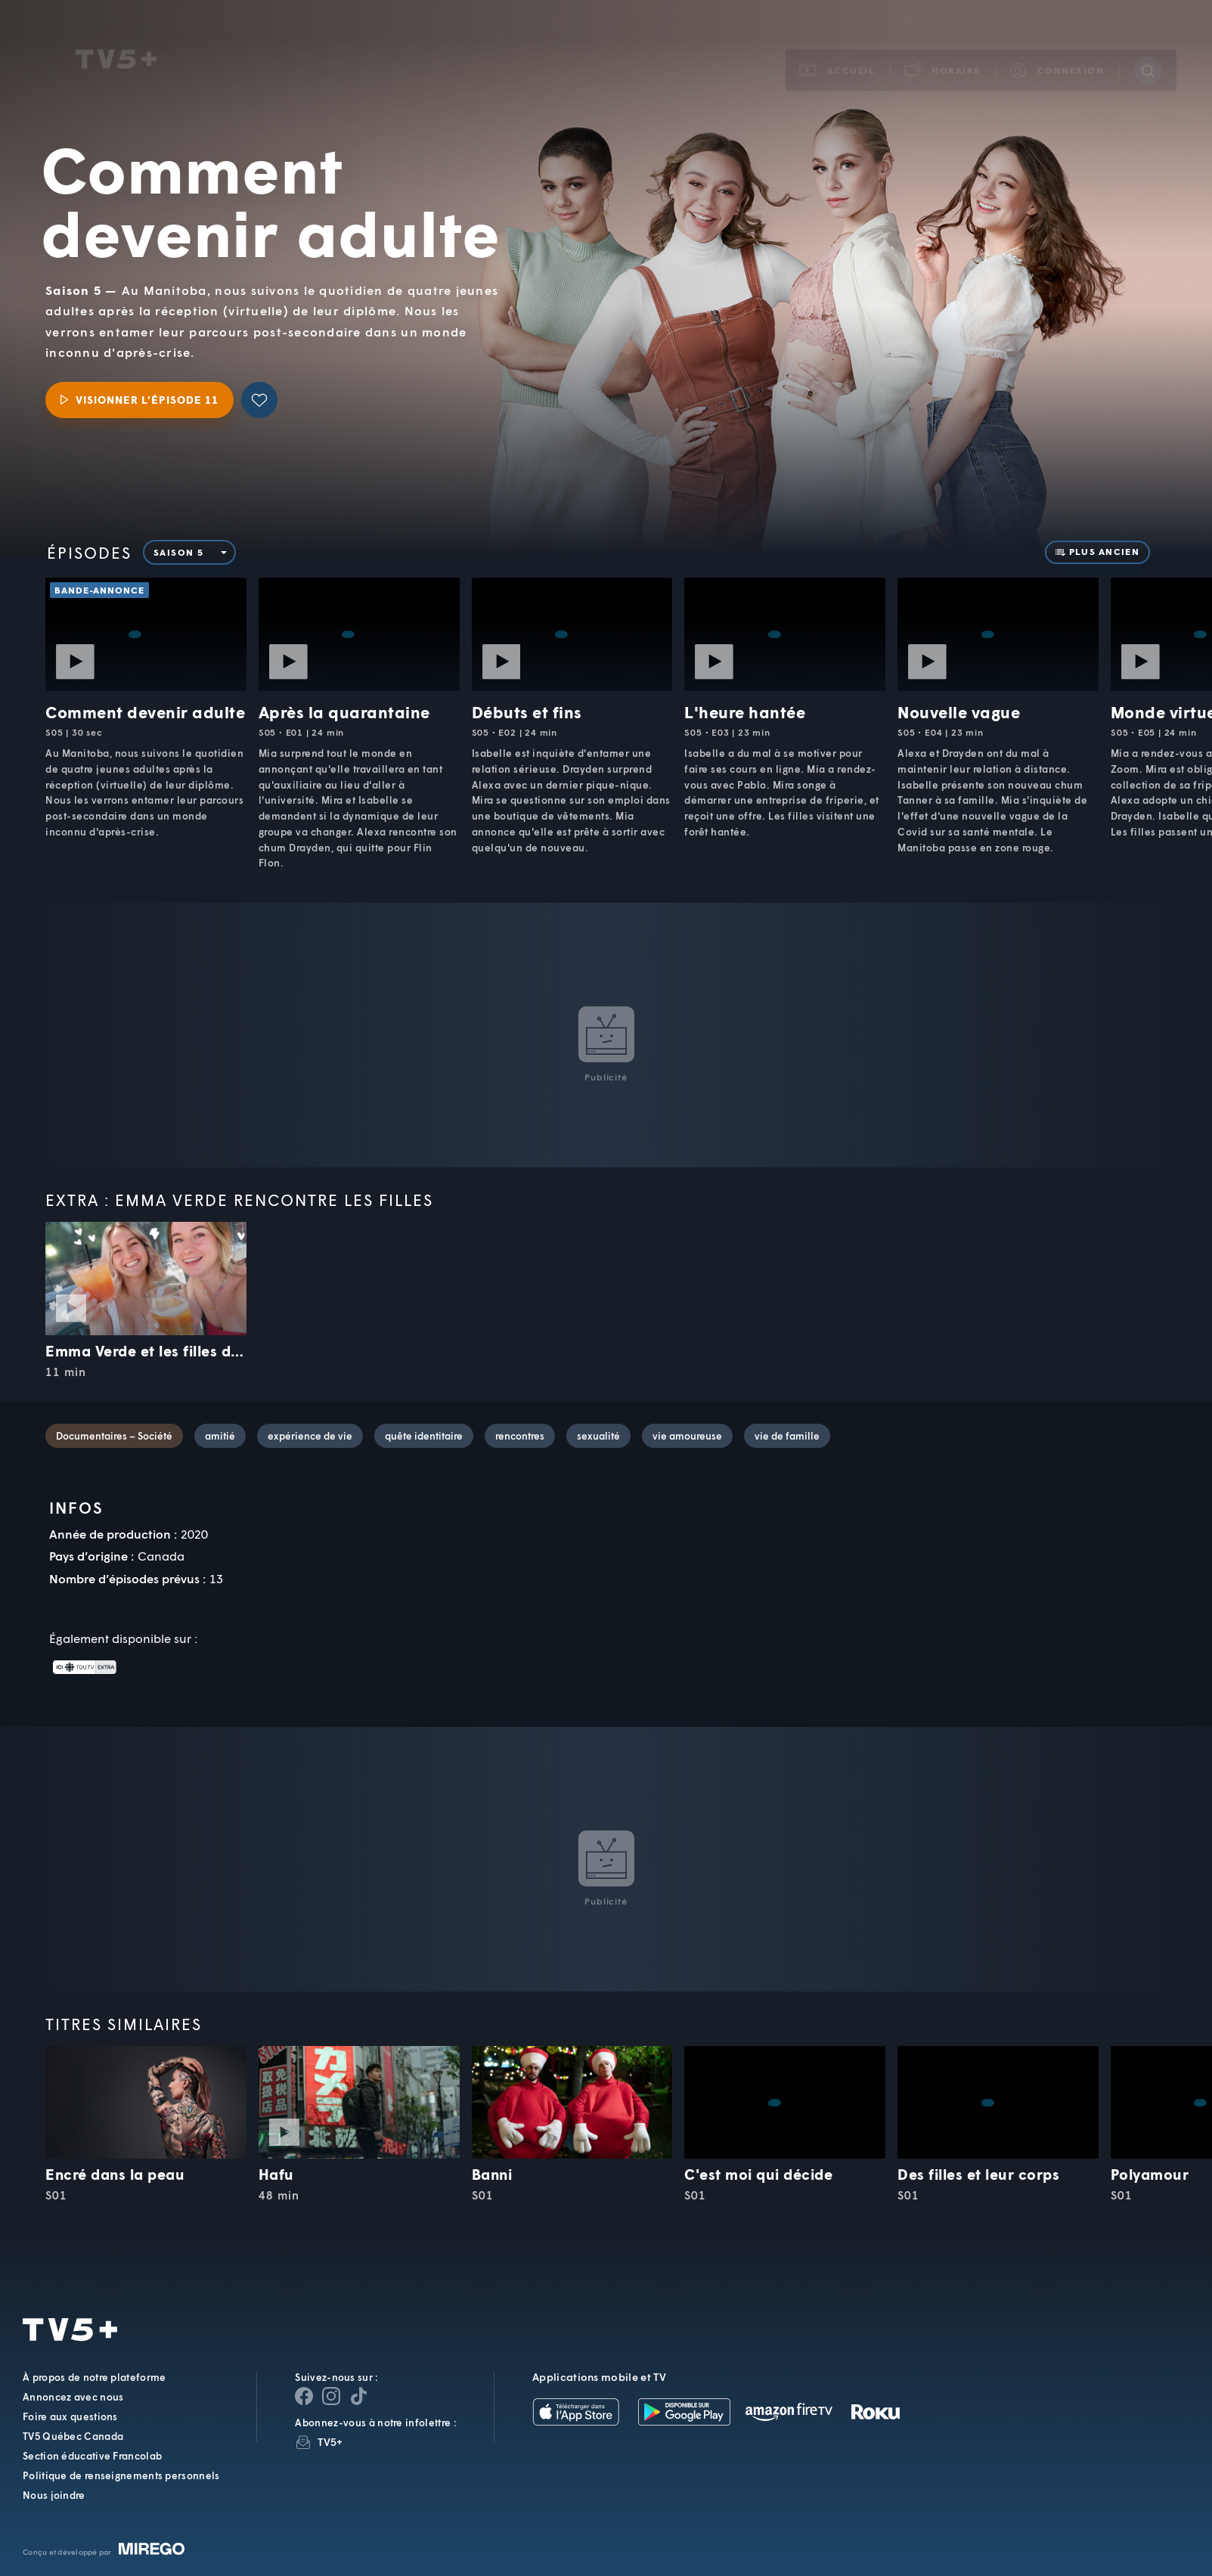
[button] (943, 51)
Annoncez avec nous (73, 2397)
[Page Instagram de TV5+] (331, 2396)
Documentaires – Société (114, 1436)
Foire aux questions (70, 2416)
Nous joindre (54, 2495)
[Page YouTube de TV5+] (358, 2396)
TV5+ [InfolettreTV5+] (330, 2441)
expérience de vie (310, 1436)
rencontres (519, 1436)
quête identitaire (424, 1436)
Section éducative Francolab (92, 2456)
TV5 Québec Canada (73, 2436)
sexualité (598, 1436)
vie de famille (787, 1436)
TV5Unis (116, 40)
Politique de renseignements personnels (121, 2475)
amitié (220, 1436)
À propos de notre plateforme (94, 2377)
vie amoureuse (687, 1436)
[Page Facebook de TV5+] (304, 2396)
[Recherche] (1147, 51)
